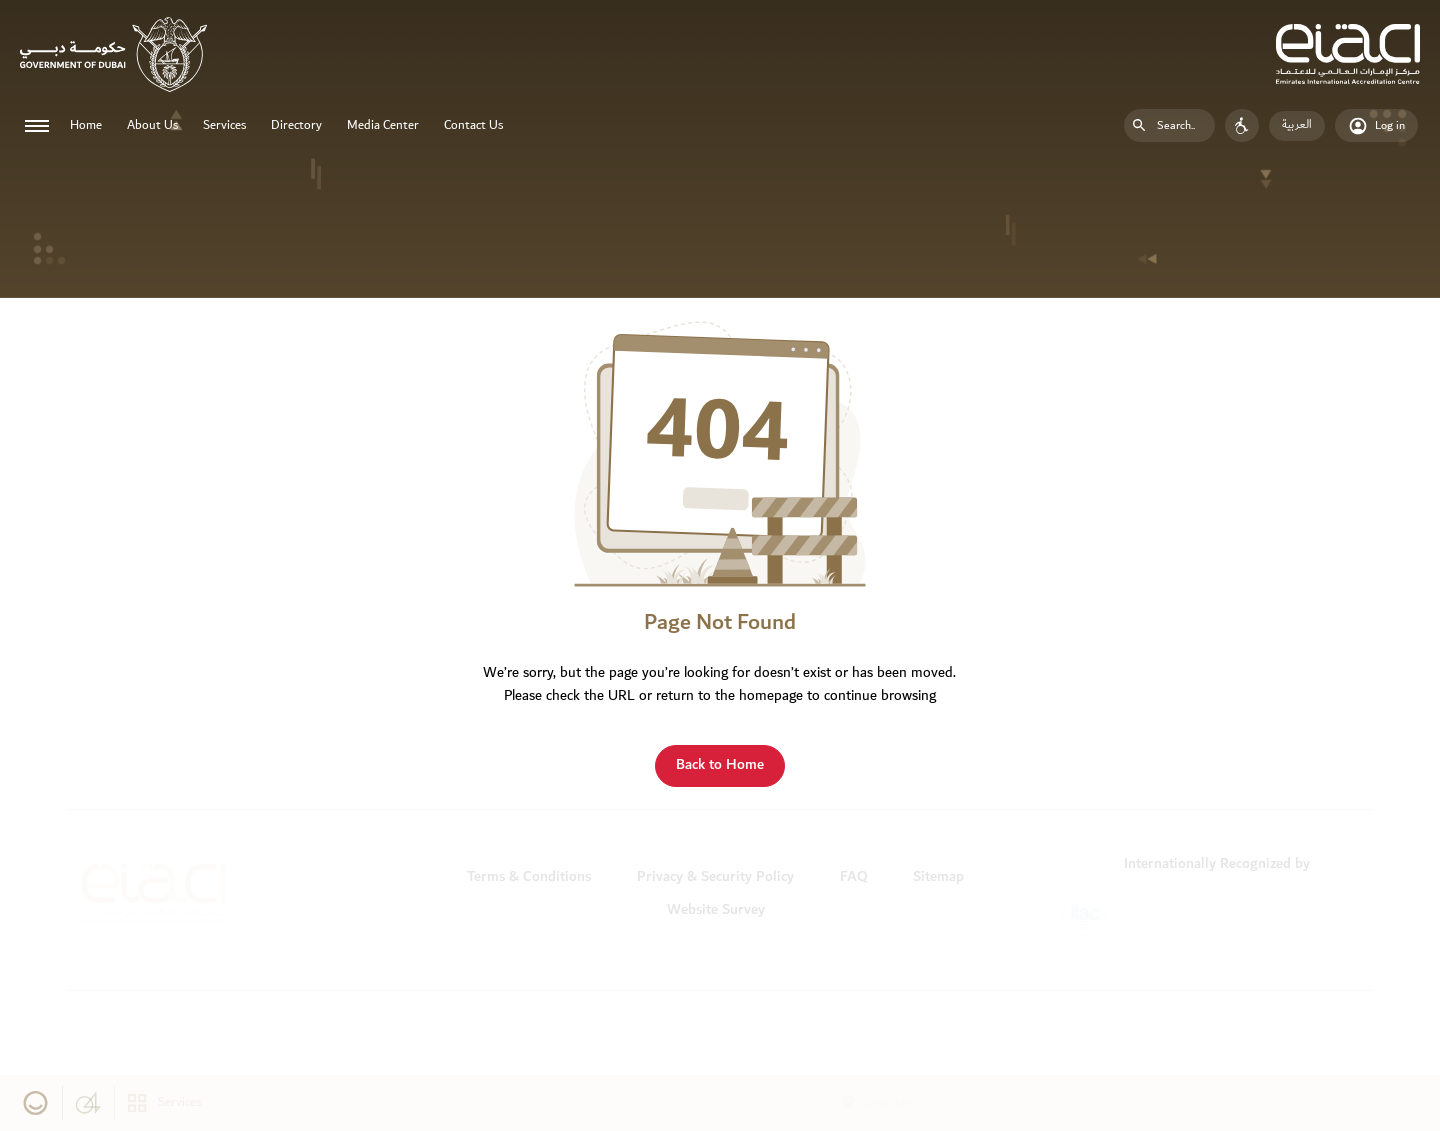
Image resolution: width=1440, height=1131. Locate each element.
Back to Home (720, 764)
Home (86, 125)
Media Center (383, 125)
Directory (296, 125)
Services (224, 125)
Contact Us (473, 125)
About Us (152, 125)
